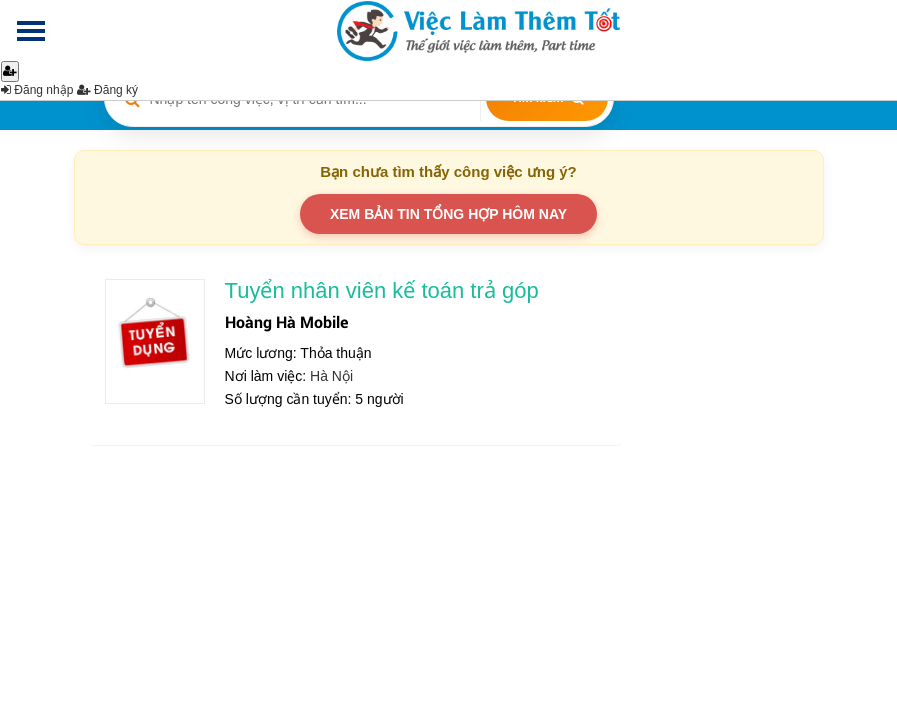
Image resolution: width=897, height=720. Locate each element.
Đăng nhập (37, 90)
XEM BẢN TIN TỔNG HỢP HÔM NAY (448, 214)
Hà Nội (331, 376)
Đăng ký (107, 90)
